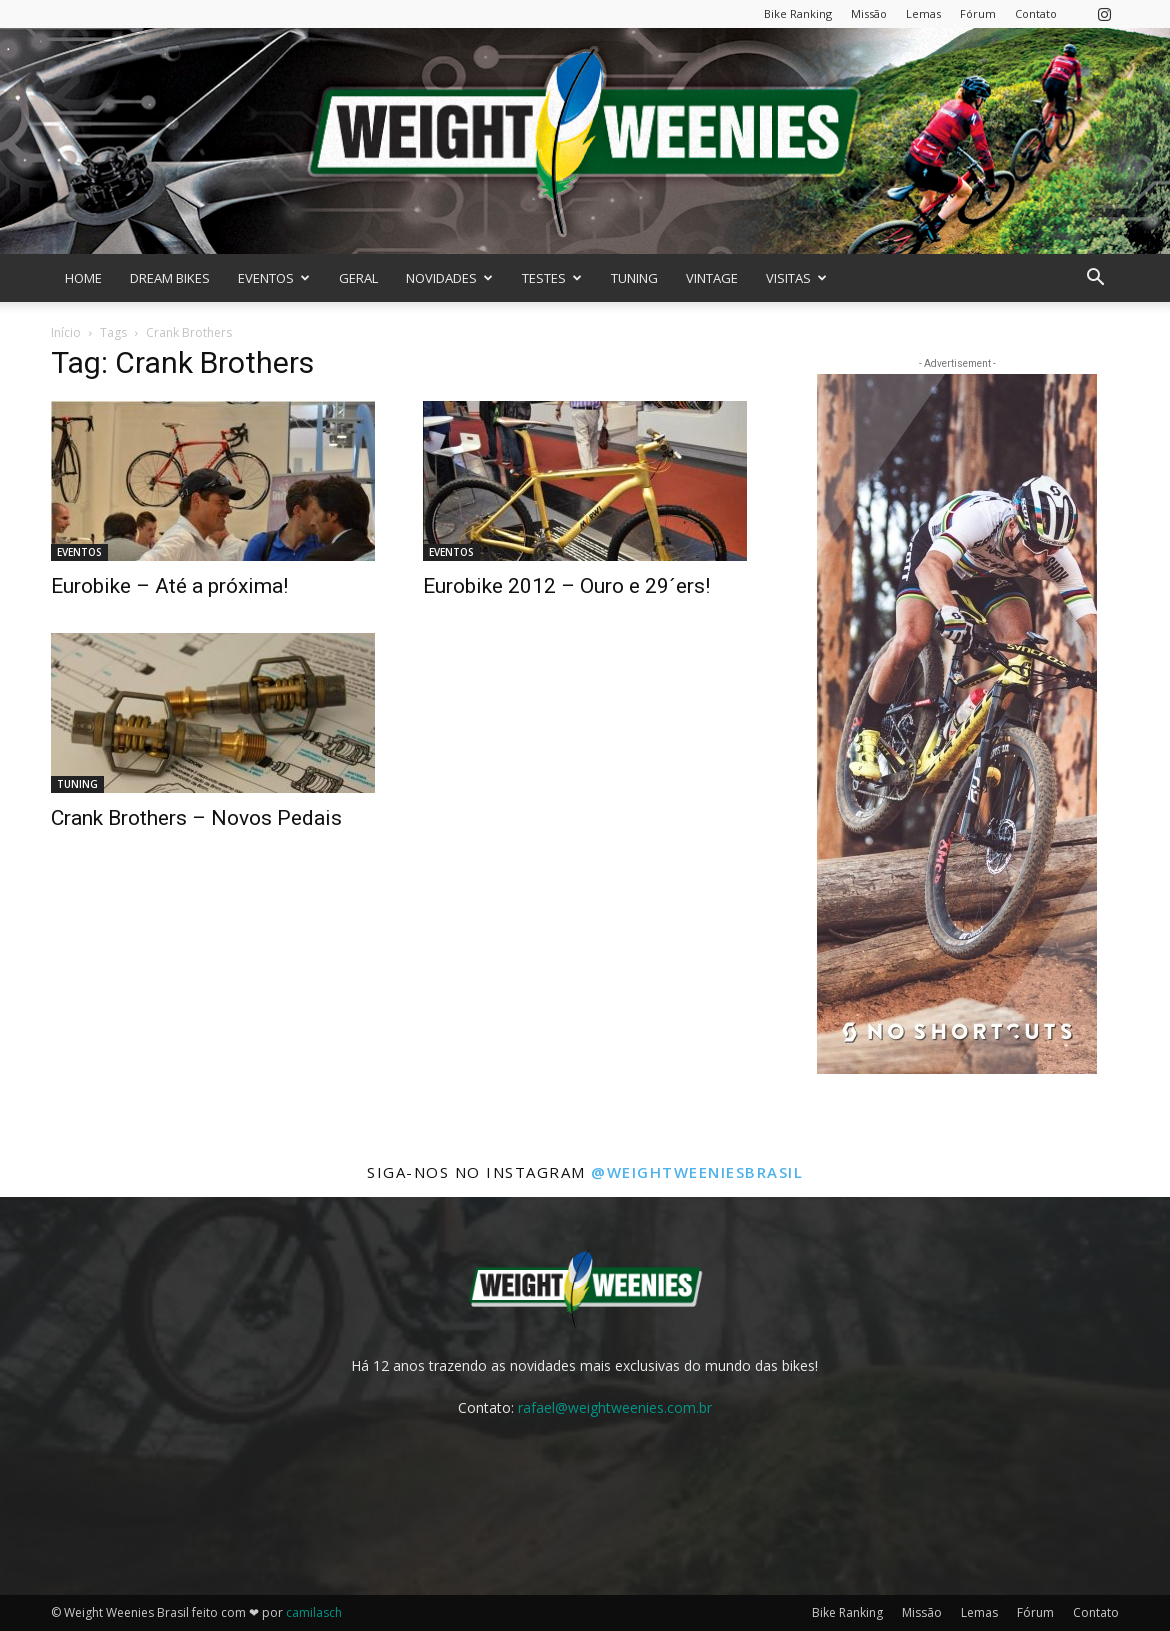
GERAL (358, 278)
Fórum (978, 13)
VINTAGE (712, 278)
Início (66, 332)
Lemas (923, 13)
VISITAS (796, 278)
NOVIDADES (449, 278)
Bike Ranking (798, 13)
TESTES (552, 278)
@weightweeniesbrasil (697, 1172)
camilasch (314, 1612)
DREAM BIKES (170, 278)
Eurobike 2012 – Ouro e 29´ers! (566, 586)
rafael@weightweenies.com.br (615, 1407)
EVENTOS (274, 278)
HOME (83, 278)
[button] (1095, 279)
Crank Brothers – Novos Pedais (196, 818)
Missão (869, 13)
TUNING (634, 278)
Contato (1036, 13)
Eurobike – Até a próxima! (169, 586)
